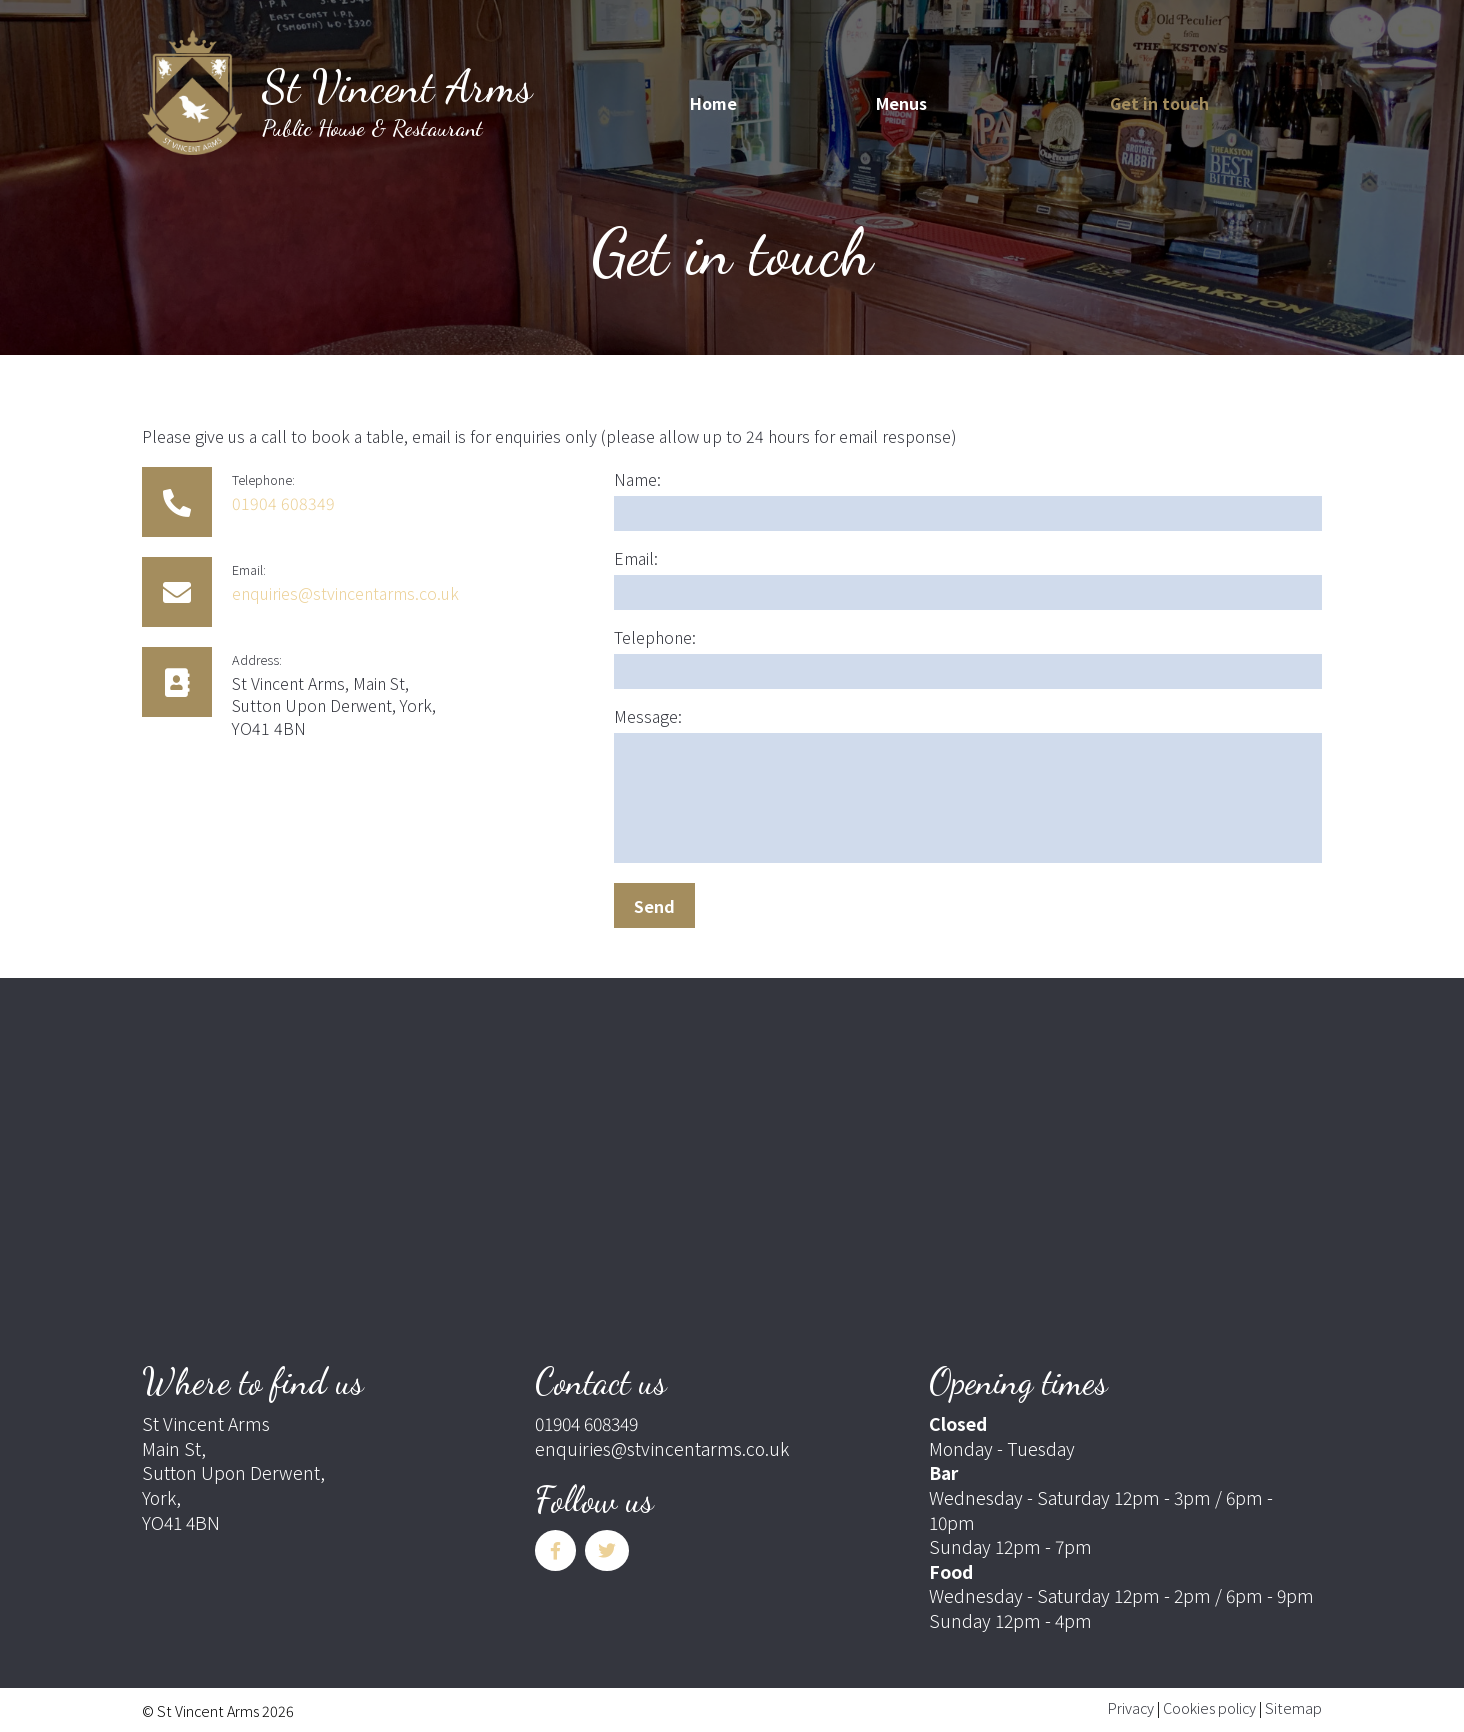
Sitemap (1293, 1707)
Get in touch (1159, 103)
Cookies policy (1209, 1707)
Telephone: (655, 637)
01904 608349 (283, 503)
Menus (901, 103)
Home (713, 103)
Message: (648, 716)
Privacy (1131, 1707)
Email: (636, 558)
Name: (637, 479)
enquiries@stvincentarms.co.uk (345, 593)
